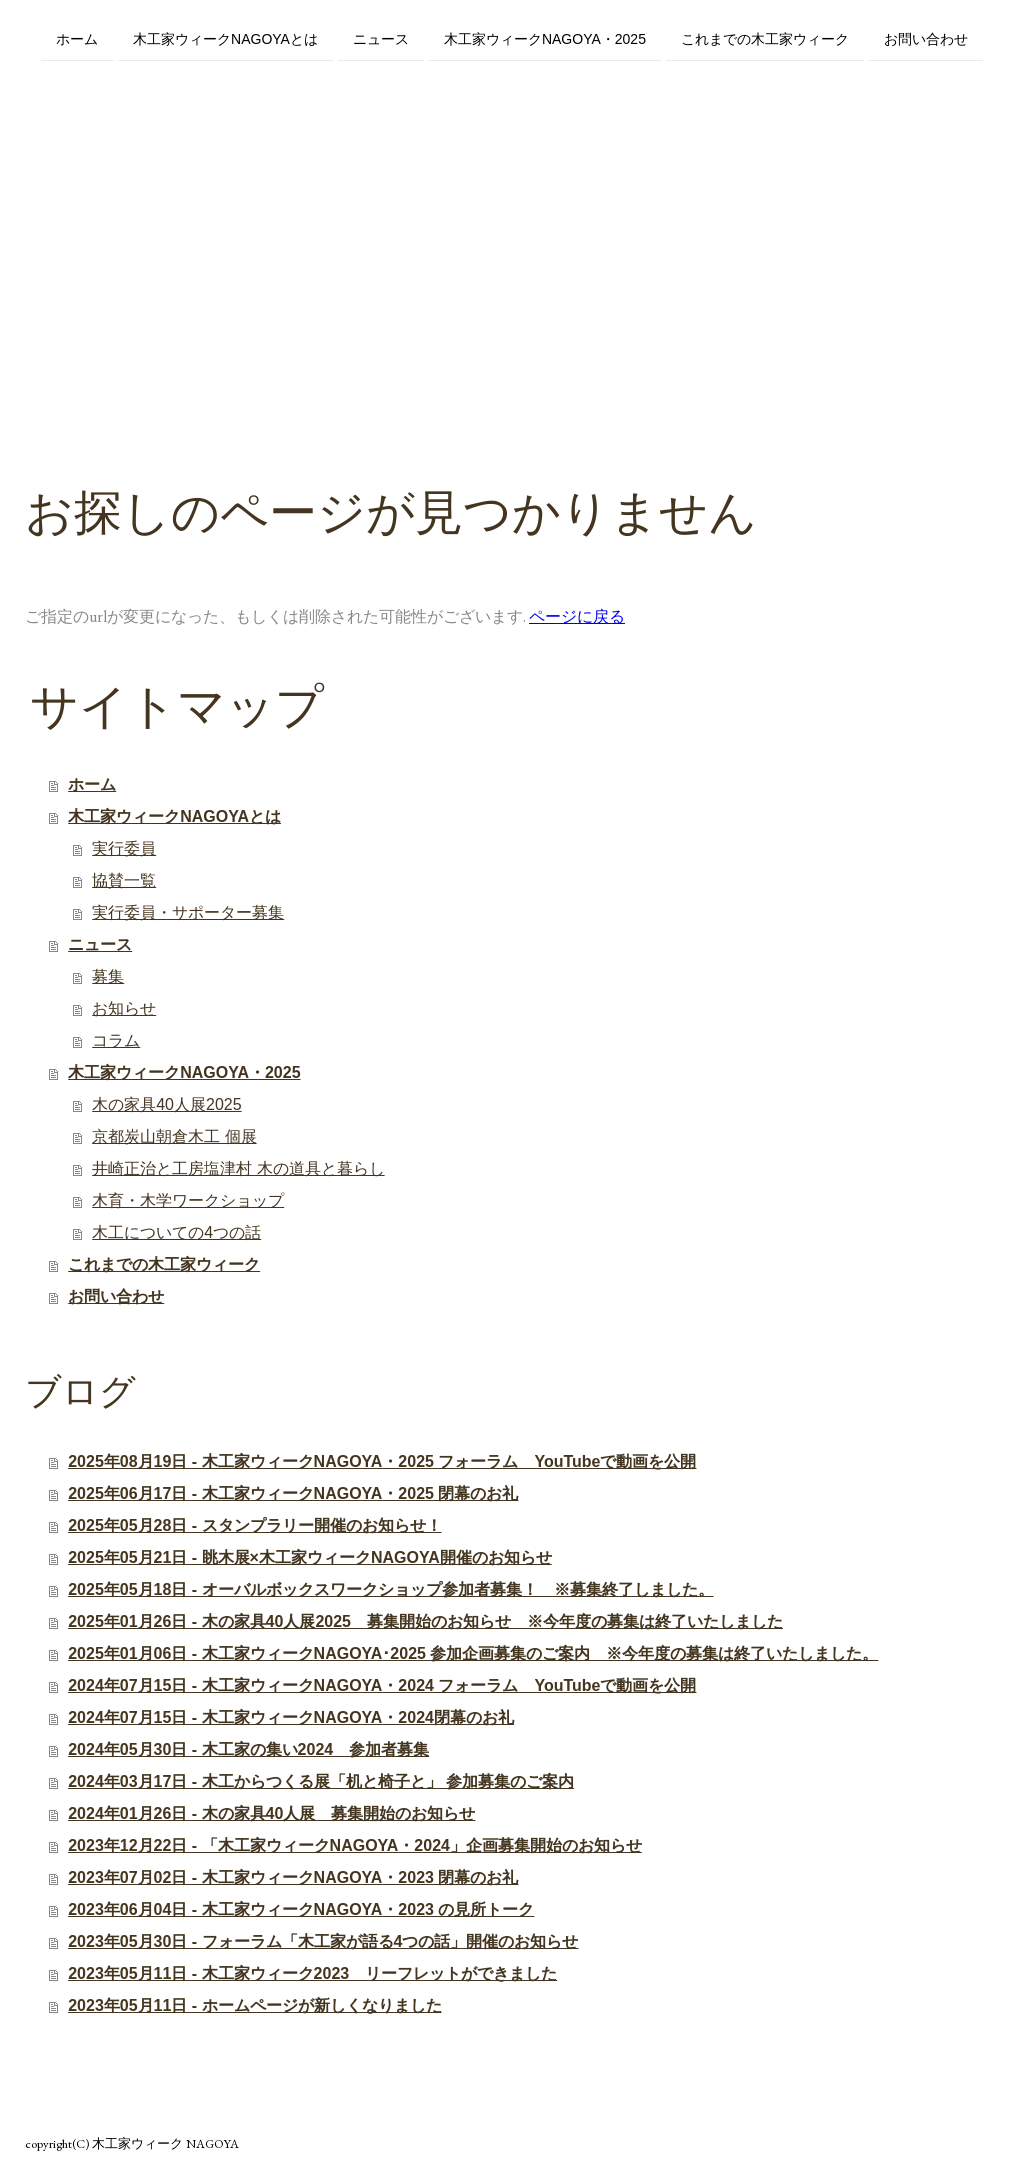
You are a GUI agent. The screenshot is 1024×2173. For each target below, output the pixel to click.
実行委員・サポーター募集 (188, 912)
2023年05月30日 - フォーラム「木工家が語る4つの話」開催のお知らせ (323, 1941)
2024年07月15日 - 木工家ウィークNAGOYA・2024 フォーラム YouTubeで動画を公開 (382, 1685)
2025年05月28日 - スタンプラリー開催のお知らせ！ (254, 1525)
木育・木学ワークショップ (188, 1200)
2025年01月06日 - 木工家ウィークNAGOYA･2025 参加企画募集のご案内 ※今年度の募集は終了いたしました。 (473, 1653)
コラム (116, 1040)
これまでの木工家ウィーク (765, 38)
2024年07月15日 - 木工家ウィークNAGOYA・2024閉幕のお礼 (291, 1717)
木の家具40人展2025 (166, 1104)
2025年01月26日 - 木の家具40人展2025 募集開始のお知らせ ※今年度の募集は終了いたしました (425, 1621)
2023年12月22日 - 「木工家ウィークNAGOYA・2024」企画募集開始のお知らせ (355, 1845)
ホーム (77, 38)
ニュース (381, 38)
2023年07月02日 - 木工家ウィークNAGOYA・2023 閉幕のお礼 (293, 1877)
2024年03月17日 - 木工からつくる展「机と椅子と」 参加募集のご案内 (321, 1781)
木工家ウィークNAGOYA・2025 (545, 38)
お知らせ (124, 1008)
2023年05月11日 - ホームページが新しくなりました (254, 2005)
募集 (108, 976)
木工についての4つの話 (176, 1232)
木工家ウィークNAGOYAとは (225, 38)
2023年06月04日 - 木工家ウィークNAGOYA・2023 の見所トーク (301, 1909)
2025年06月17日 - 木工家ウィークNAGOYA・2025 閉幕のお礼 (293, 1493)
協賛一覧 (124, 880)
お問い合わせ (926, 38)
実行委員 (124, 848)
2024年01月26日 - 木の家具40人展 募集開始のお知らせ (271, 1813)
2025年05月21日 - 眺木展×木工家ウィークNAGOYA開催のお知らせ (310, 1557)
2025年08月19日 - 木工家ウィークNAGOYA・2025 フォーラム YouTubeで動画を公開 (382, 1461)
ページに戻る (577, 616)
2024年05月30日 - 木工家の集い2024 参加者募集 (248, 1749)
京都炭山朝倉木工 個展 (174, 1136)
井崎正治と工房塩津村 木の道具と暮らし (238, 1168)
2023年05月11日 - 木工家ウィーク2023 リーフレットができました (312, 1973)
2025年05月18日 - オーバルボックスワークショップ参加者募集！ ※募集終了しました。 (390, 1589)
